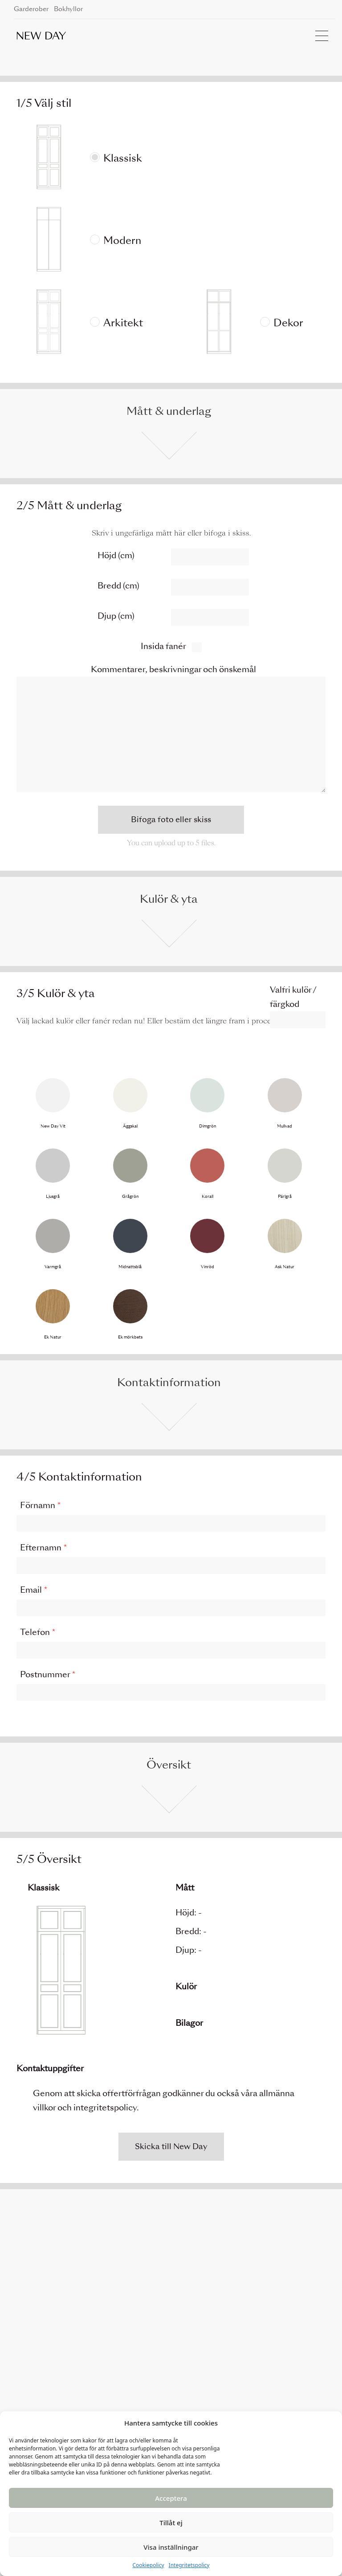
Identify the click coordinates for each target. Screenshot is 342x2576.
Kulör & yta (169, 899)
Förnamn (40, 1505)
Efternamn (43, 1548)
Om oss (172, 2378)
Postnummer (48, 1674)
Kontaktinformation (169, 1382)
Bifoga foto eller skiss (171, 819)
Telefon (38, 1632)
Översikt (169, 1765)
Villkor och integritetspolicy (206, 2388)
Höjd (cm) (116, 555)
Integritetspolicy (189, 2565)
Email (34, 1590)
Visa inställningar (170, 2547)
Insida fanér (163, 646)
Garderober (31, 8)
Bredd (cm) (118, 586)
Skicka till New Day (171, 2146)
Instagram (295, 2367)
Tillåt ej (170, 2522)
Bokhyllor (68, 8)
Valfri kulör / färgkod (293, 997)
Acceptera (171, 2498)
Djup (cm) (116, 616)
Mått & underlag (168, 411)
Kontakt (173, 2367)
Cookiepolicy (148, 2565)
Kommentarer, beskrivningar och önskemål (173, 669)
